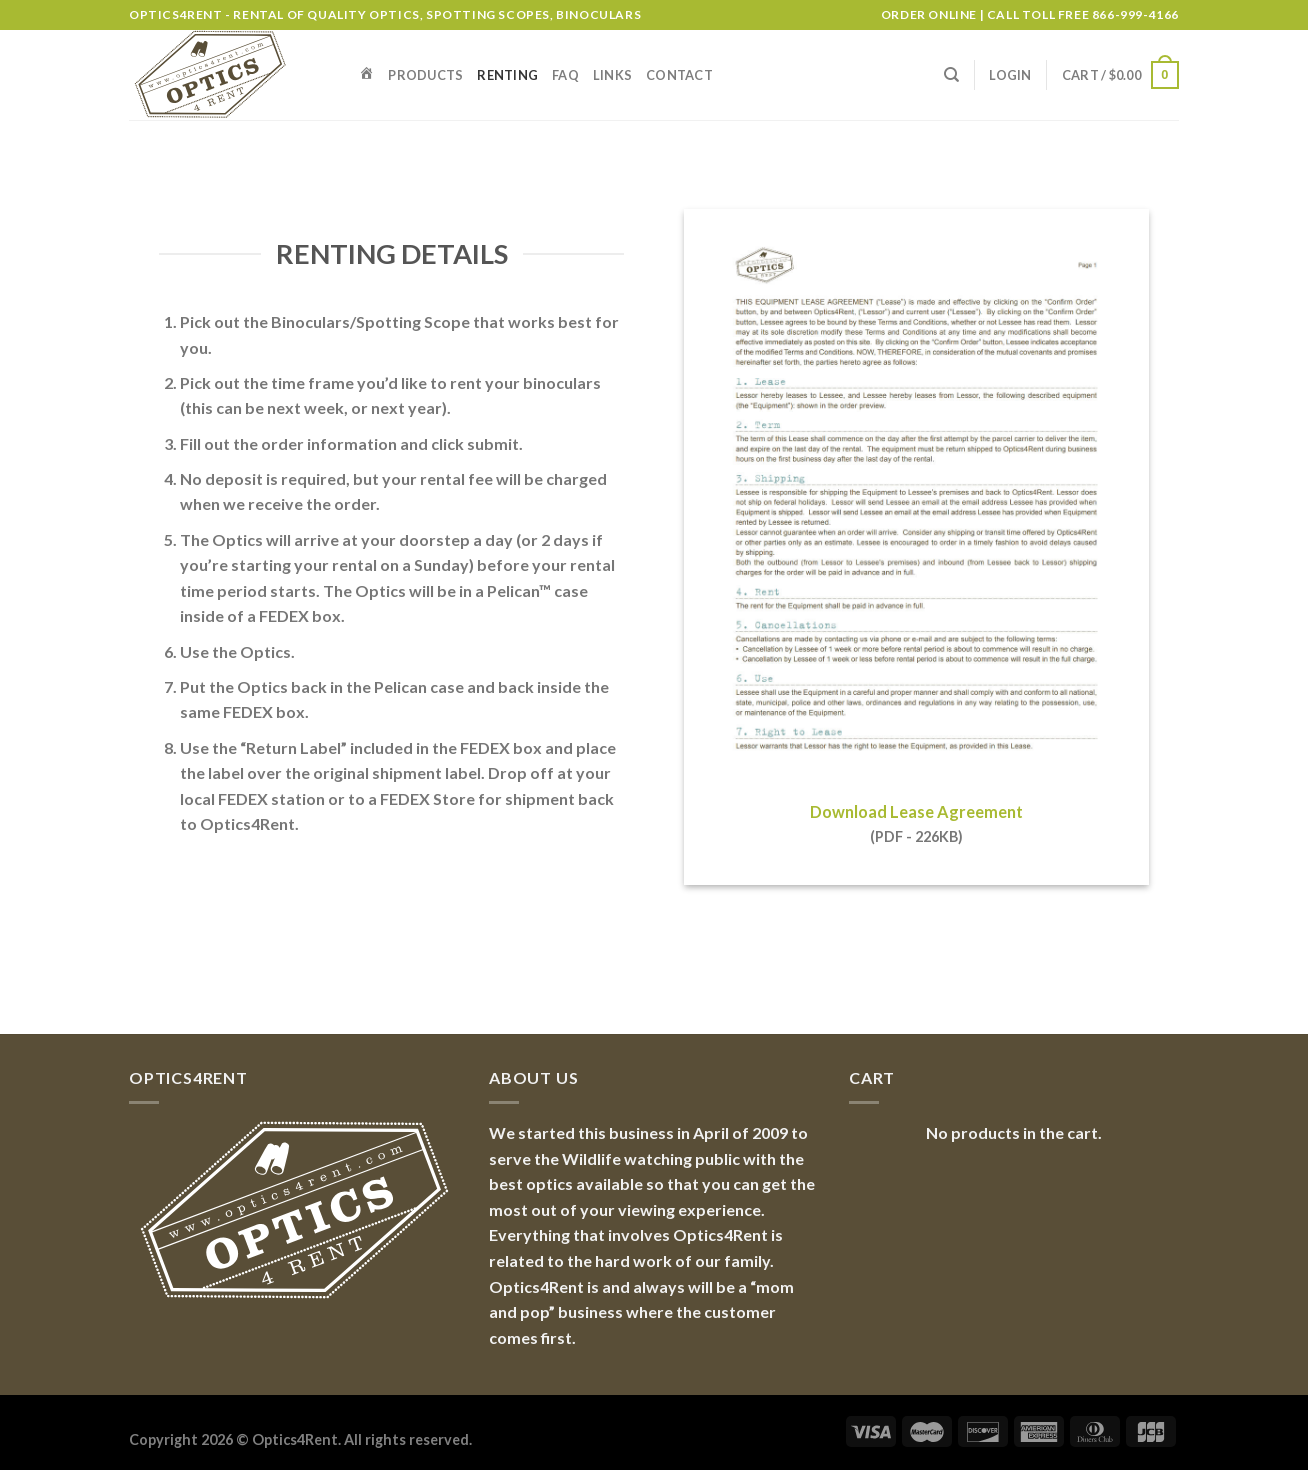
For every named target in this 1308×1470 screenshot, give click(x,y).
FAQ (565, 75)
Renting (507, 75)
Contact (679, 75)
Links (612, 75)
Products (425, 75)
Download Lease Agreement (916, 811)
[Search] (951, 75)
